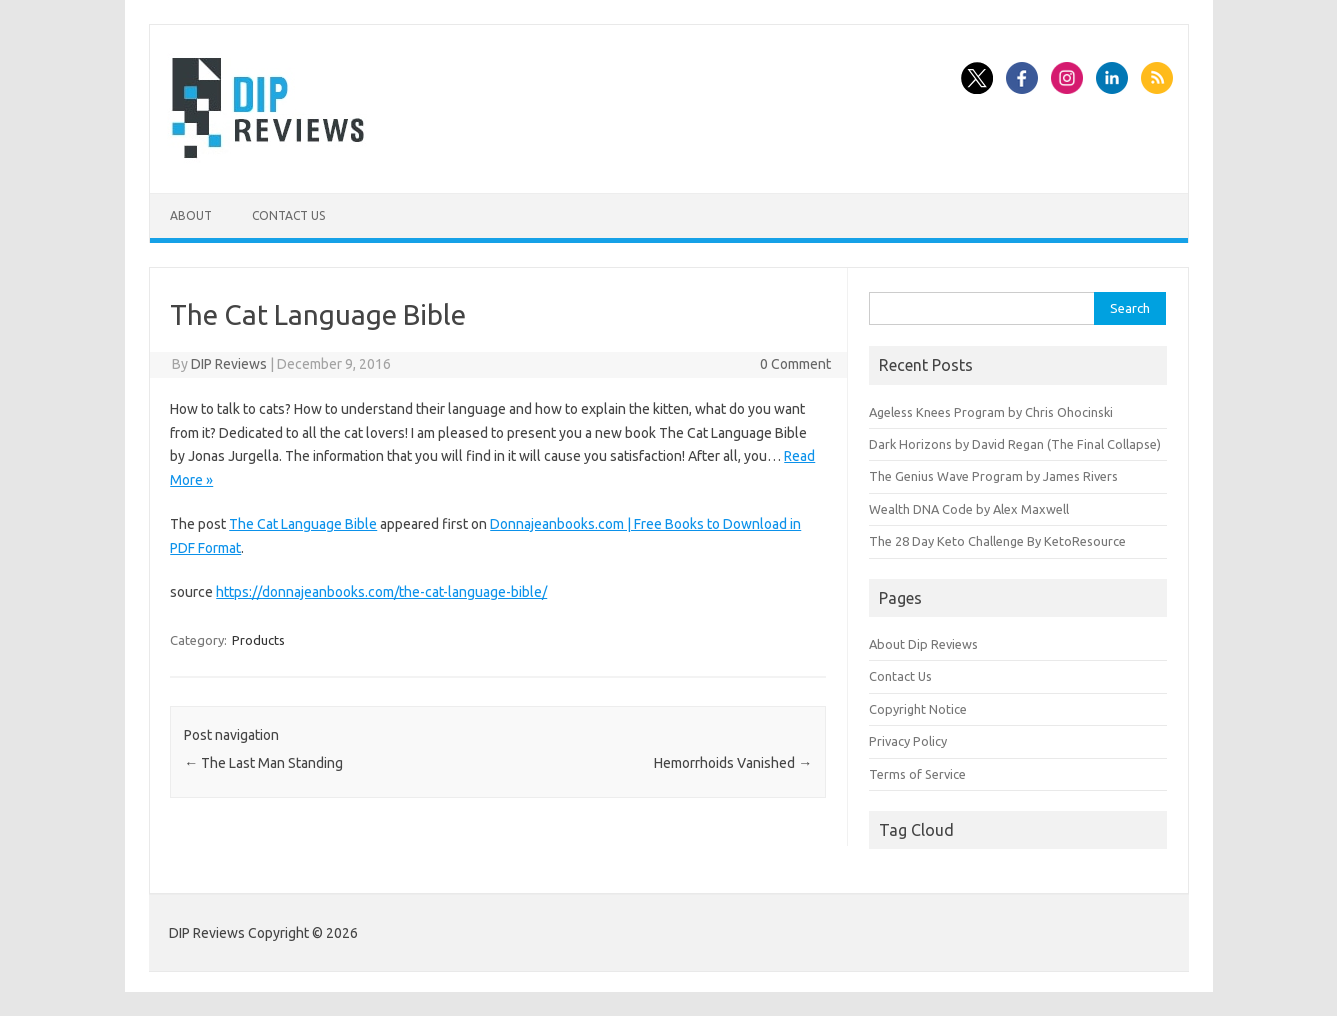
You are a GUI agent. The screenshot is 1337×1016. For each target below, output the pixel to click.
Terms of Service (917, 774)
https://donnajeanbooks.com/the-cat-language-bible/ (381, 592)
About (191, 215)
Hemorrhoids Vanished (733, 763)
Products (258, 640)
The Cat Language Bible (303, 524)
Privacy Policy (908, 741)
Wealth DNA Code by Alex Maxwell (969, 509)
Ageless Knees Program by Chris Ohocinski (991, 412)
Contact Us (288, 215)
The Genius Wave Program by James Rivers (993, 476)
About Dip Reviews (923, 644)
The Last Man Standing (263, 763)
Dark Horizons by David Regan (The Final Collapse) (1015, 444)
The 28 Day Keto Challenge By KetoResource (997, 541)
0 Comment (795, 364)
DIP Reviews (229, 364)
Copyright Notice (918, 709)
